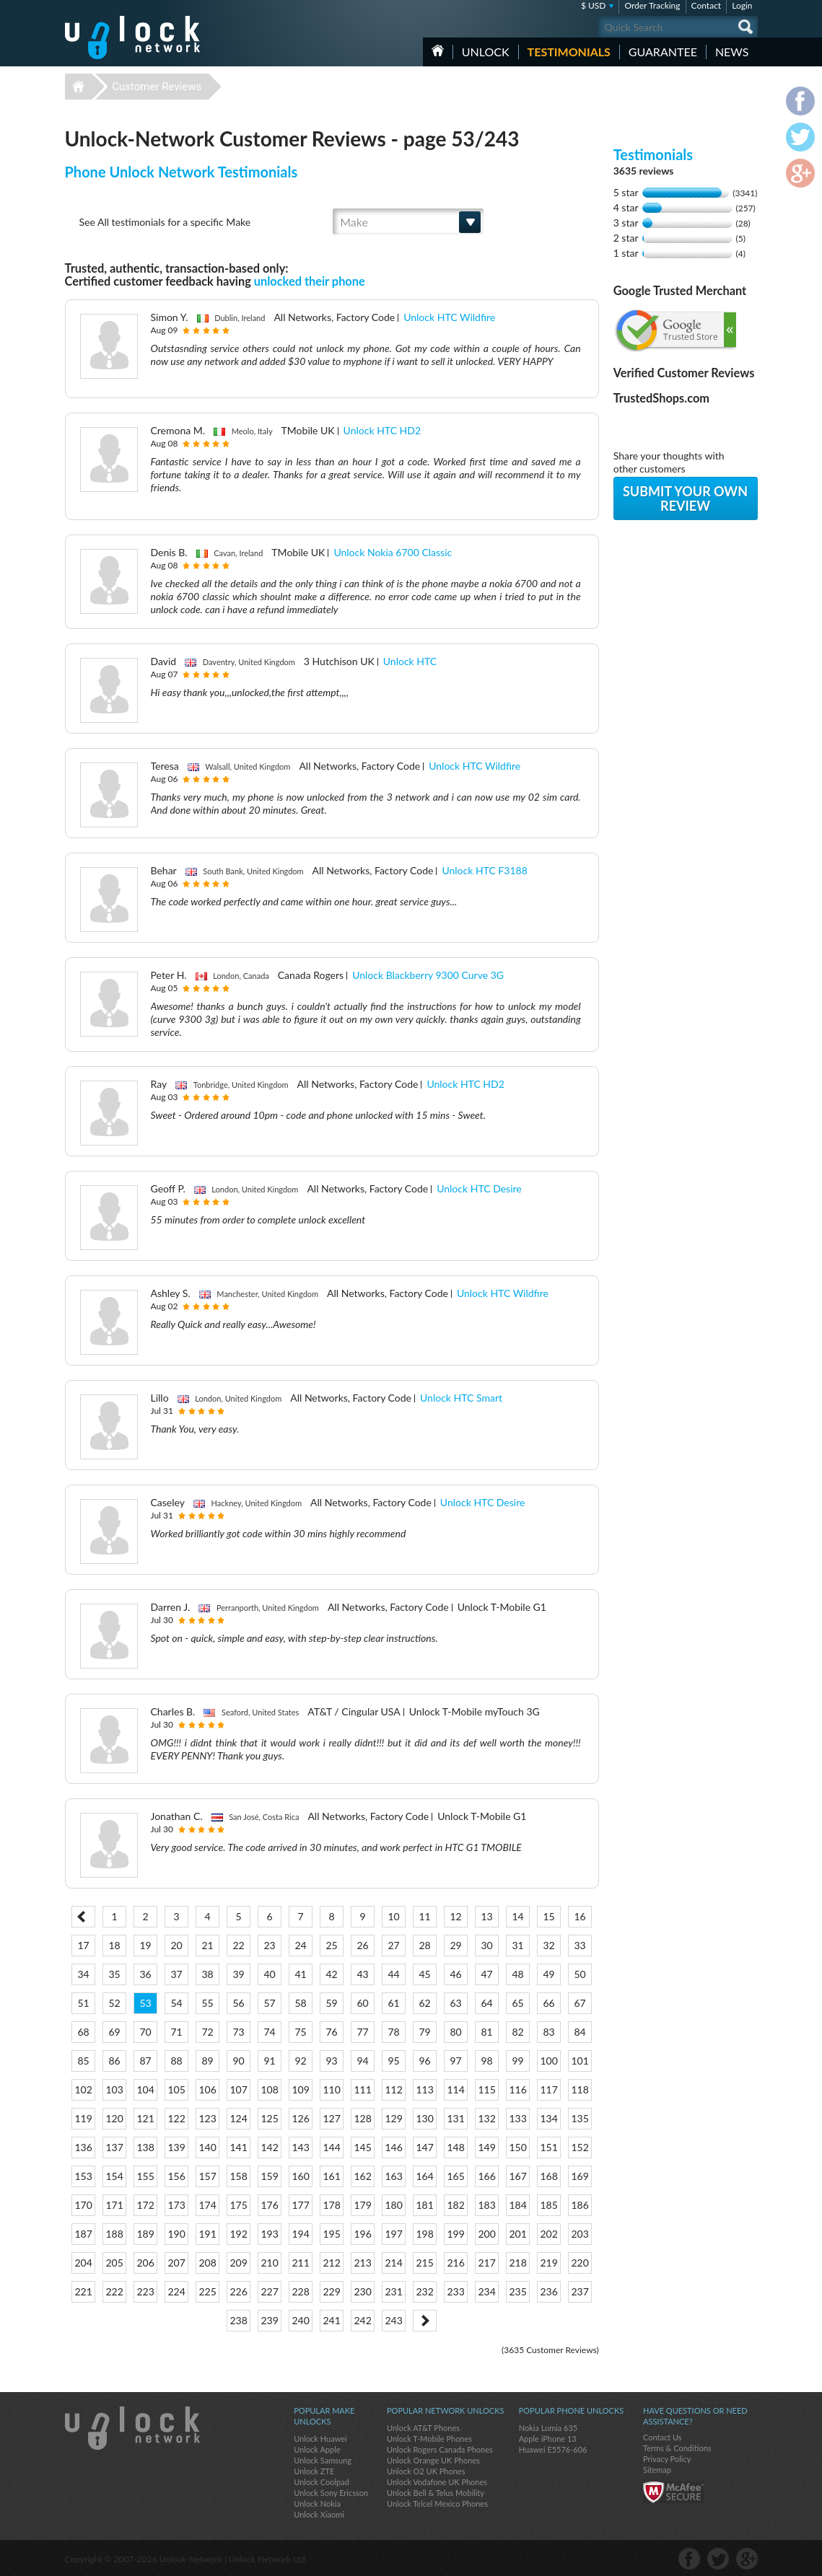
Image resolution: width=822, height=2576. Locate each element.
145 (362, 2147)
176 (269, 2205)
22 (238, 1945)
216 (455, 2262)
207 (176, 2262)
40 (269, 1974)
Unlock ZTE (314, 2471)
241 (331, 2320)
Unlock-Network (132, 37)
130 (424, 2118)
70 (145, 2032)
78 (393, 2032)
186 (579, 2205)
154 (114, 2176)
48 (517, 1974)
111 (362, 2089)
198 (424, 2234)
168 (548, 2176)
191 (207, 2234)
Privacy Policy (667, 2458)
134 (548, 2118)
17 (83, 1945)
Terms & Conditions (677, 2448)
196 (362, 2234)
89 (207, 2060)
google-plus (747, 2559)
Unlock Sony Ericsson (331, 2492)
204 (83, 2262)
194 (300, 2234)
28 (424, 1945)
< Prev (83, 1916)
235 (517, 2291)
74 (269, 2032)
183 (486, 2205)
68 (83, 2032)
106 (207, 2089)
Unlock (486, 51)
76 (331, 2032)
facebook (689, 2559)
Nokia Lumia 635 (548, 2427)
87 (145, 2060)
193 (269, 2234)
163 (393, 2176)
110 (331, 2089)
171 (114, 2205)
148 (455, 2147)
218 (517, 2262)
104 (145, 2089)
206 (145, 2262)
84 (579, 2032)
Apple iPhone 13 (548, 2438)
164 (424, 2176)
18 (114, 1945)
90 (238, 2060)
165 (455, 2176)
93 (331, 2060)
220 (579, 2262)
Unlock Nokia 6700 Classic (392, 552)
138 (145, 2147)
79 (424, 2032)
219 (548, 2262)
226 (238, 2291)
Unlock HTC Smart (461, 1398)
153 (83, 2176)
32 (548, 1945)
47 (486, 1974)
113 (424, 2089)
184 (517, 2205)
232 (424, 2291)
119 (83, 2118)
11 (424, 1916)
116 (517, 2089)
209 (238, 2262)
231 (393, 2291)
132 (486, 2118)
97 (455, 2060)
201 (517, 2234)
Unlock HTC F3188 (484, 870)
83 (548, 2032)
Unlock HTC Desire (479, 1188)
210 (269, 2262)
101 (579, 2060)
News (732, 51)
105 (176, 2089)
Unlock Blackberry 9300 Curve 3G (428, 975)
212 (331, 2262)
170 (83, 2205)
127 (331, 2118)
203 (579, 2234)
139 (176, 2147)
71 (176, 2032)
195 (331, 2234)
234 (486, 2291)
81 (486, 2032)
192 (238, 2234)
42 (331, 1974)
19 (145, 1945)
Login (742, 5)
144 (331, 2147)
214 (393, 2262)
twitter (718, 2559)
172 (145, 2205)
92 (300, 2060)
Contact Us (662, 2437)
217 (486, 2262)
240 (300, 2320)
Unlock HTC (410, 661)
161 (331, 2176)
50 (579, 1974)
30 (486, 1945)
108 (269, 2089)
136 (83, 2147)
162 (362, 2176)
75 (300, 2032)
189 (145, 2234)
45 (424, 1974)
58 (300, 2003)
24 (300, 1945)
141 (238, 2147)
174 (207, 2205)
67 (579, 2003)
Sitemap (657, 2469)
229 (331, 2291)
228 (300, 2291)
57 (269, 2003)
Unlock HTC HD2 (382, 430)
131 (455, 2118)
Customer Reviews (156, 86)
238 (238, 2320)
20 (176, 1945)
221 (83, 2291)
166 (486, 2176)
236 (548, 2291)
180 (393, 2205)
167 (517, 2176)
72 (207, 2032)
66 (548, 2003)
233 (455, 2291)
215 (424, 2262)
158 (238, 2176)
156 (176, 2176)
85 (83, 2060)
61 (393, 2003)
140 (207, 2147)
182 (455, 2205)
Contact (706, 5)
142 (269, 2147)
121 (145, 2118)
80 (455, 2032)
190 (176, 2234)
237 (579, 2291)
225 (207, 2291)
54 (176, 2003)
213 (362, 2262)
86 (114, 2060)
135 (579, 2118)
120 (114, 2118)
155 (145, 2176)
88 (176, 2060)
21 (207, 1945)
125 (269, 2118)
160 (300, 2176)
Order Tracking (652, 5)
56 (238, 2003)
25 (331, 1945)
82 (517, 2032)
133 (517, 2118)
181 (424, 2205)
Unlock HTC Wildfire (449, 317)
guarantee (663, 51)
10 (393, 1916)
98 (486, 2060)
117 (548, 2089)
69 (114, 2032)
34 (83, 1974)
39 (238, 1974)
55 (207, 2003)
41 (300, 1974)
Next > (425, 2320)
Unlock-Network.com (132, 2428)
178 (331, 2205)
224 (176, 2291)
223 (145, 2291)
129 (393, 2118)
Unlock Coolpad (321, 2482)
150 (517, 2147)
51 (83, 2003)
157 (207, 2176)
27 (393, 1945)
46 (455, 1974)
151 (548, 2147)
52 (114, 2003)
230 (362, 2291)
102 (83, 2089)
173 (176, 2205)
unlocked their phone (309, 281)
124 (238, 2118)
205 (114, 2262)
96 (424, 2060)
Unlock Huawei (320, 2438)
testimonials (569, 51)
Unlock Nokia (317, 2503)
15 (548, 1916)
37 (176, 1974)
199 (455, 2234)
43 (362, 1974)
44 (393, 1974)
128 (362, 2118)
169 (579, 2176)
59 (331, 2003)
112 (393, 2089)
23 (269, 1945)
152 (579, 2147)
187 (83, 2234)
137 (114, 2147)
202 (548, 2234)
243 (393, 2320)
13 (486, 1916)
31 (517, 1945)
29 (455, 1945)
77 (362, 2032)
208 (207, 2262)
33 (579, 1945)
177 (300, 2205)
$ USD (593, 5)
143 (300, 2147)
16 (579, 1916)
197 (393, 2234)
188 (114, 2234)
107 (238, 2089)
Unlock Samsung (322, 2460)
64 (486, 2003)
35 (114, 1974)
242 (362, 2320)
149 (486, 2147)
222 (114, 2291)
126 (300, 2118)
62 (424, 2003)
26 (362, 1945)
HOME (438, 50)
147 (424, 2147)
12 (455, 1916)
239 (269, 2320)
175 (238, 2205)
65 (517, 2003)
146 (393, 2147)
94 (362, 2060)
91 (269, 2060)
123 (207, 2118)
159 (269, 2176)
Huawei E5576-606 (553, 2449)
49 (548, 1974)
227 (269, 2291)
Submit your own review (685, 498)
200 (486, 2234)
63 (455, 2003)
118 (579, 2089)
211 (300, 2262)
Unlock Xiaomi (319, 2514)
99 (517, 2060)
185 (548, 2205)
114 (455, 2089)
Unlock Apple (317, 2449)
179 (362, 2205)
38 (207, 1974)
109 (300, 2089)
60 (362, 2003)
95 (393, 2060)
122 (176, 2118)
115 (486, 2089)
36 (145, 1974)
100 (548, 2060)
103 (114, 2089)
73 (238, 2032)
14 (517, 1916)
